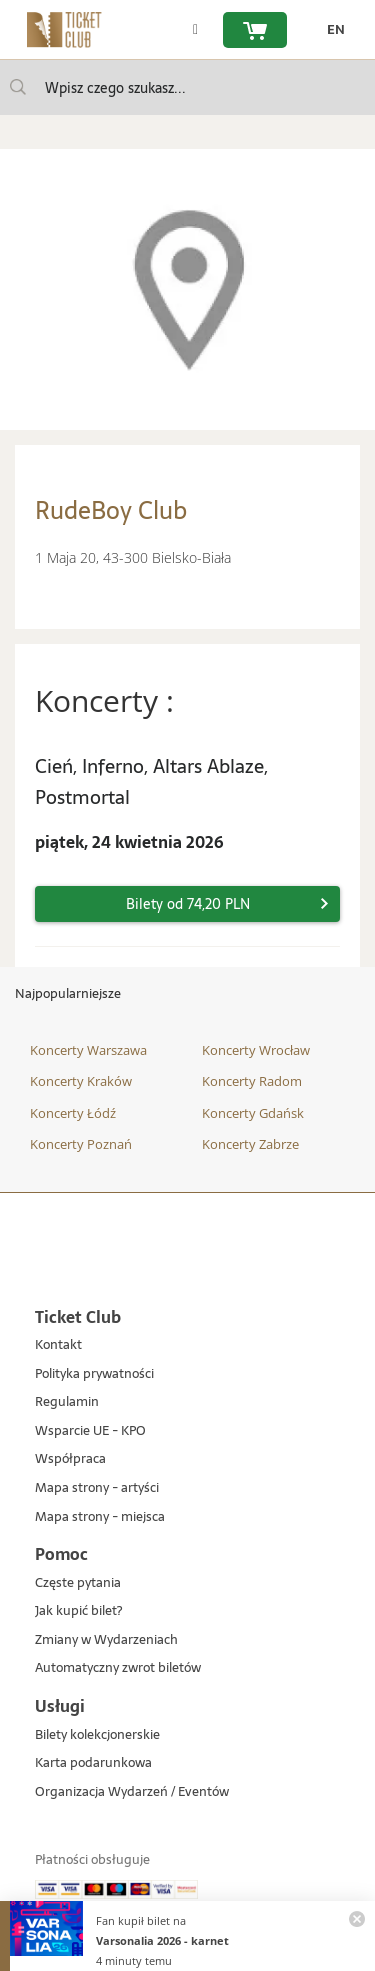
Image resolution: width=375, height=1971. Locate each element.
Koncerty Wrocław (256, 1050)
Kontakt (58, 1345)
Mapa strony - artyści (97, 1488)
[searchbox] (187, 87)
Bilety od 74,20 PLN (188, 904)
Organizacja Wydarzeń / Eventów (132, 1792)
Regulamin (67, 1402)
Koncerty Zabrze (250, 1144)
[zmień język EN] (331, 30)
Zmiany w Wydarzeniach (106, 1640)
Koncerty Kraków (81, 1081)
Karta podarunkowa (93, 1763)
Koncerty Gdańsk (253, 1113)
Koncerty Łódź (73, 1113)
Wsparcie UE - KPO (90, 1431)
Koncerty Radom (252, 1081)
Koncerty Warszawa (88, 1050)
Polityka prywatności (94, 1374)
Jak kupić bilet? (78, 1611)
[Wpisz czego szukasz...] (18, 87)
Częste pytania (78, 1583)
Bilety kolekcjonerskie (97, 1735)
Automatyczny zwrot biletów (118, 1668)
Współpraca (70, 1459)
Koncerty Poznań (81, 1144)
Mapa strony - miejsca (100, 1517)
